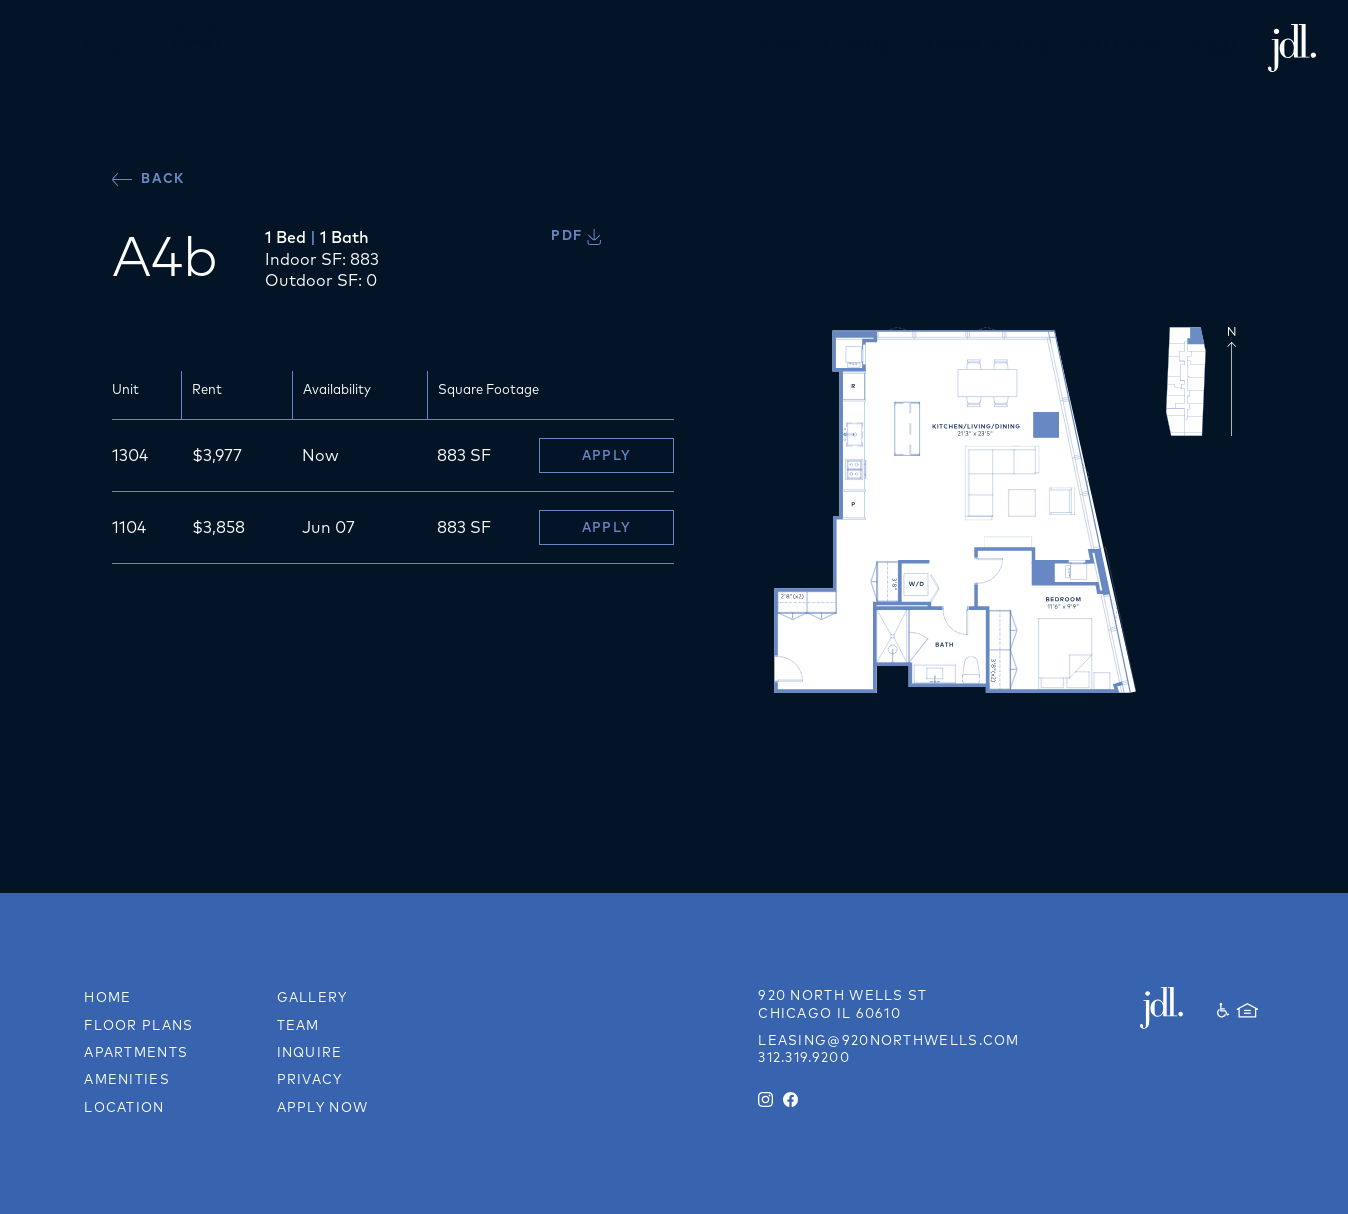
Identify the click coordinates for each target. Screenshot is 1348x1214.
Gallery (1118, 47)
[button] (35, 47)
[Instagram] (765, 1099)
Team (298, 1025)
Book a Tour (825, 47)
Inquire (1228, 47)
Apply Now (323, 1107)
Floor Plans (984, 47)
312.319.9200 (804, 1057)
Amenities (127, 1079)
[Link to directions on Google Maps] (842, 1004)
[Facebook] (790, 1099)
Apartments (136, 1052)
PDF (575, 235)
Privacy (310, 1079)
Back (148, 178)
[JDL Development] (1169, 1008)
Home (107, 997)
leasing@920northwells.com (889, 1040)
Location (124, 1107)
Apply (607, 455)
